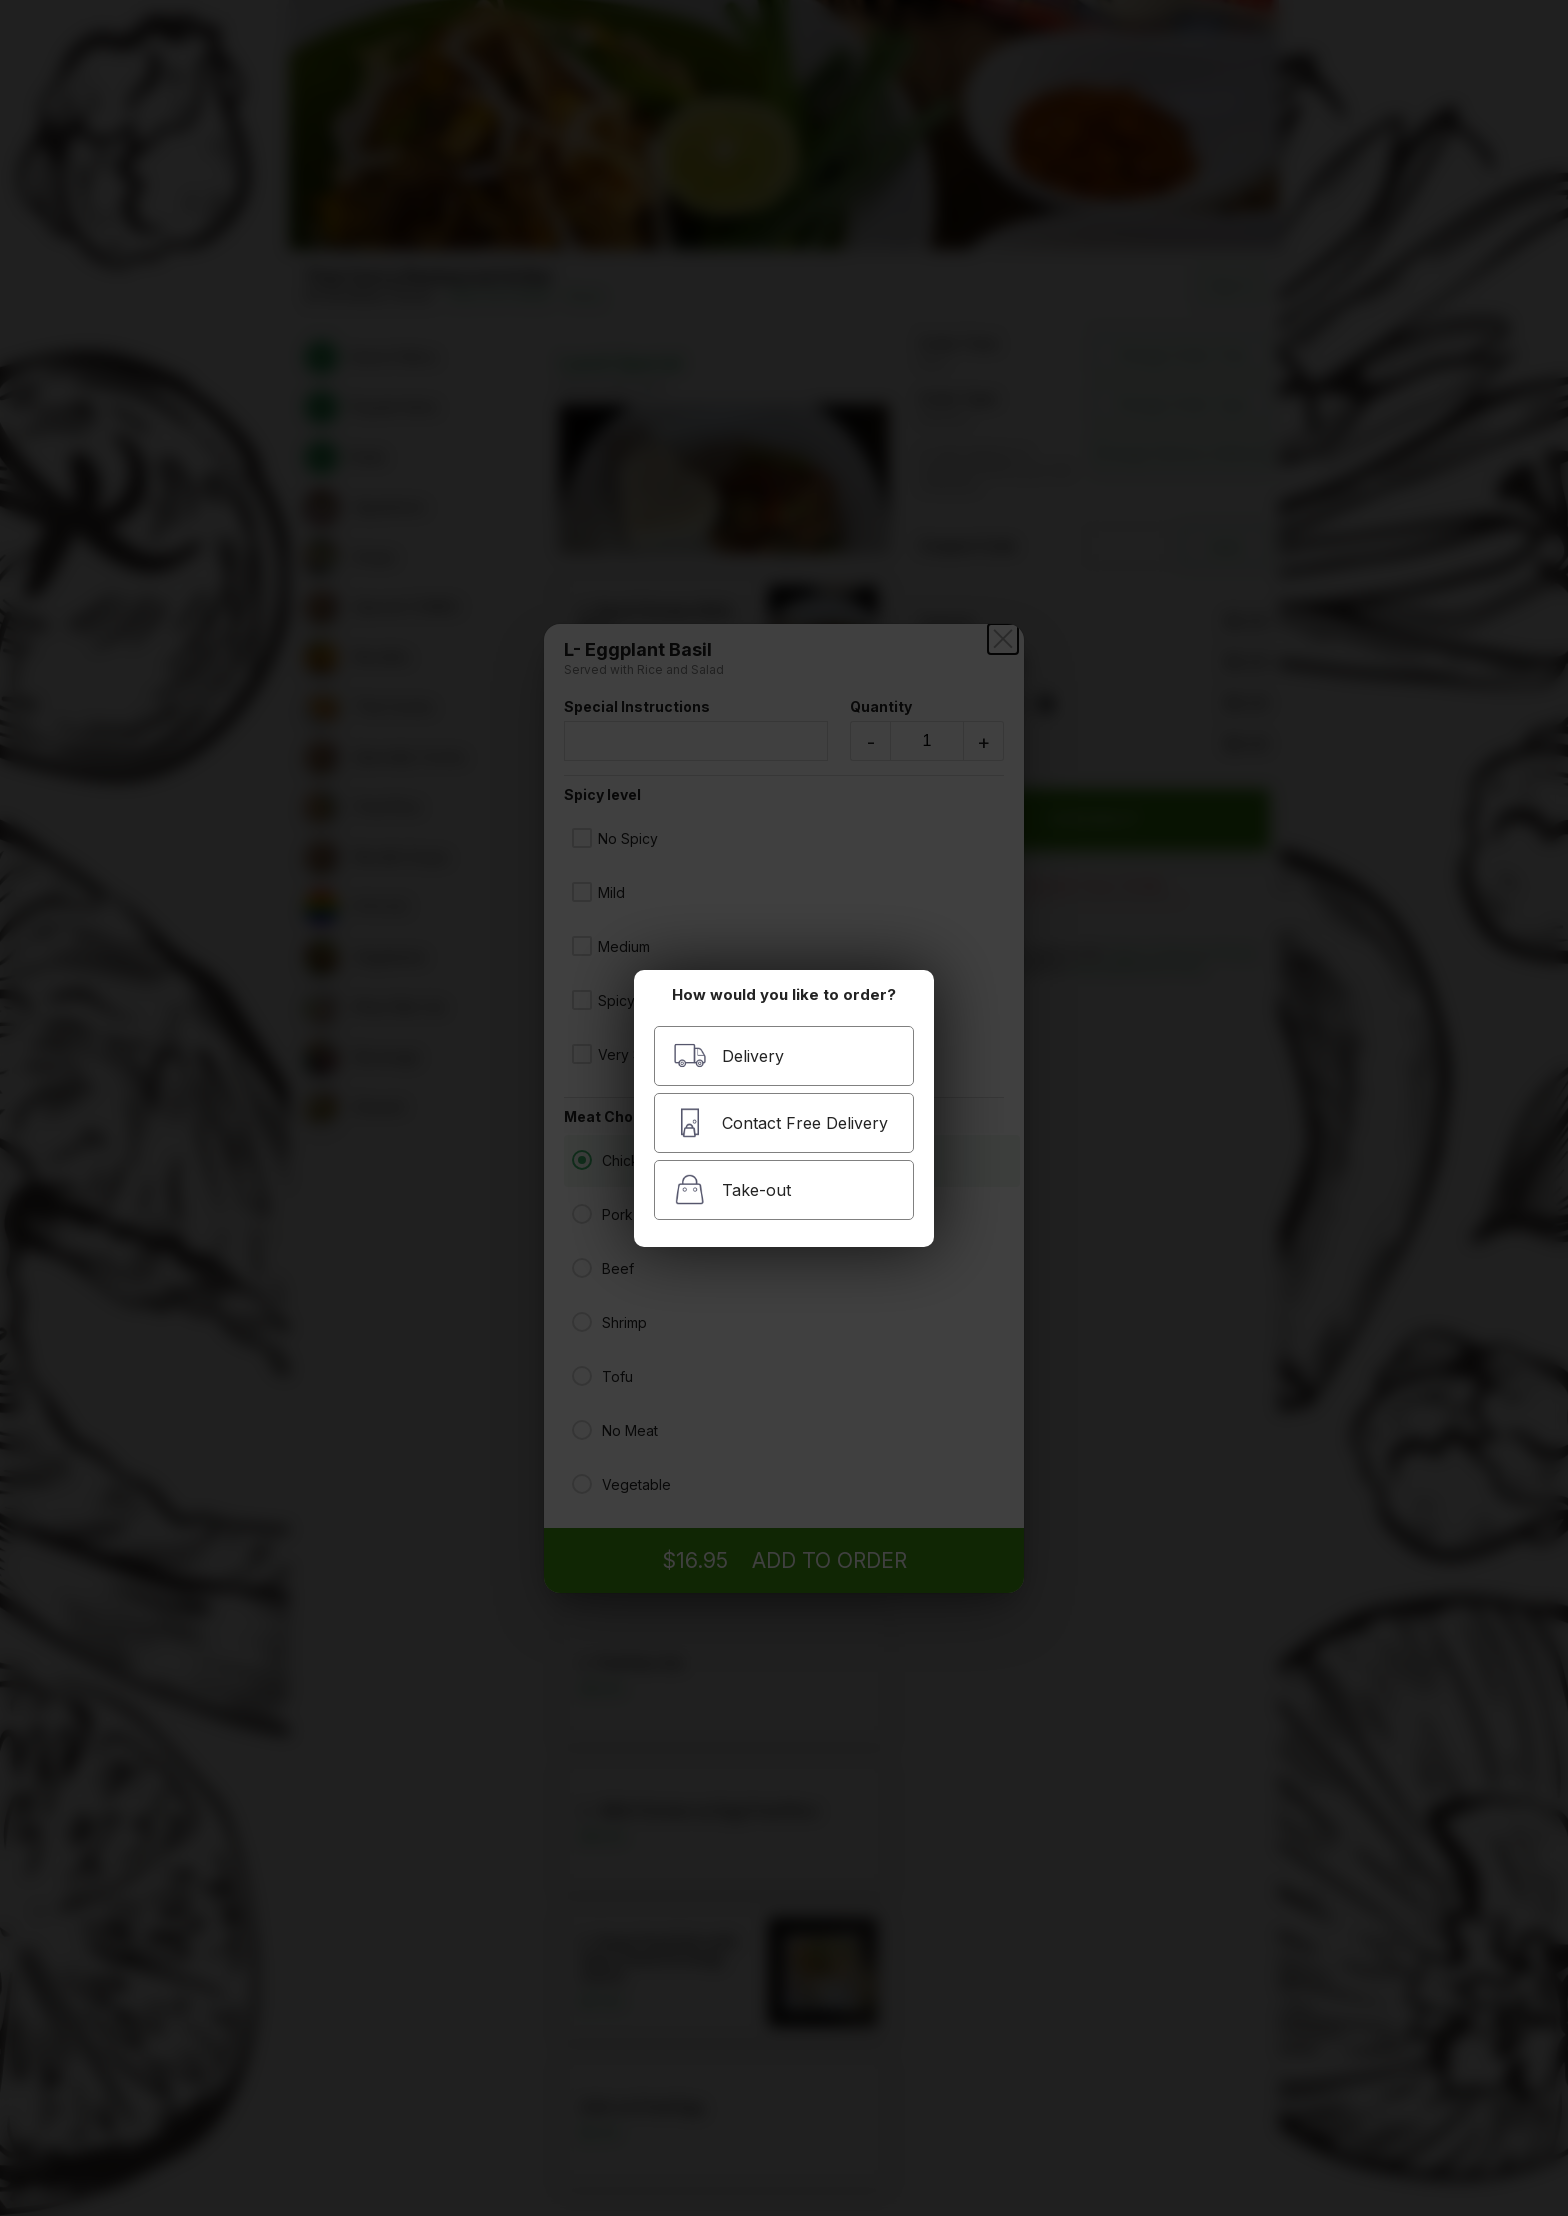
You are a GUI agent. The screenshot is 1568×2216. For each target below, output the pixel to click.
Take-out (732, 1189)
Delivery (728, 1055)
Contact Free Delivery (780, 1122)
